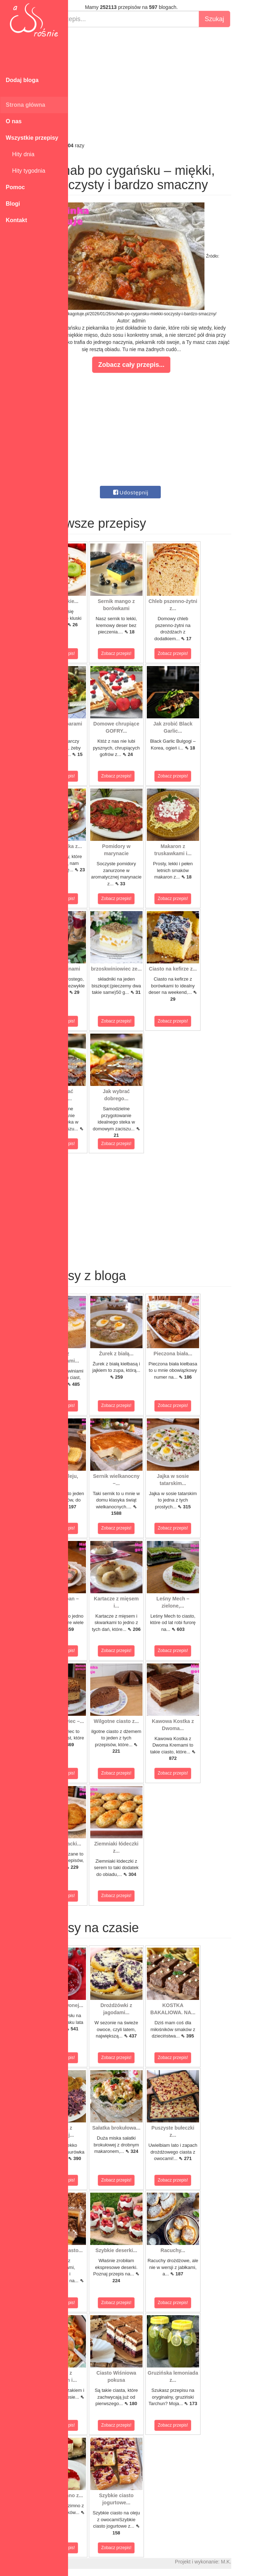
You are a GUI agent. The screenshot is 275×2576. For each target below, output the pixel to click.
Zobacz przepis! (100, 653)
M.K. (266, 2562)
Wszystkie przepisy (32, 138)
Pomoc (15, 187)
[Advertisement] (171, 84)
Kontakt (16, 220)
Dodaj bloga (22, 80)
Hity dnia (20, 154)
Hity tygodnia (25, 171)
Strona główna (25, 105)
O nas (13, 121)
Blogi (13, 204)
